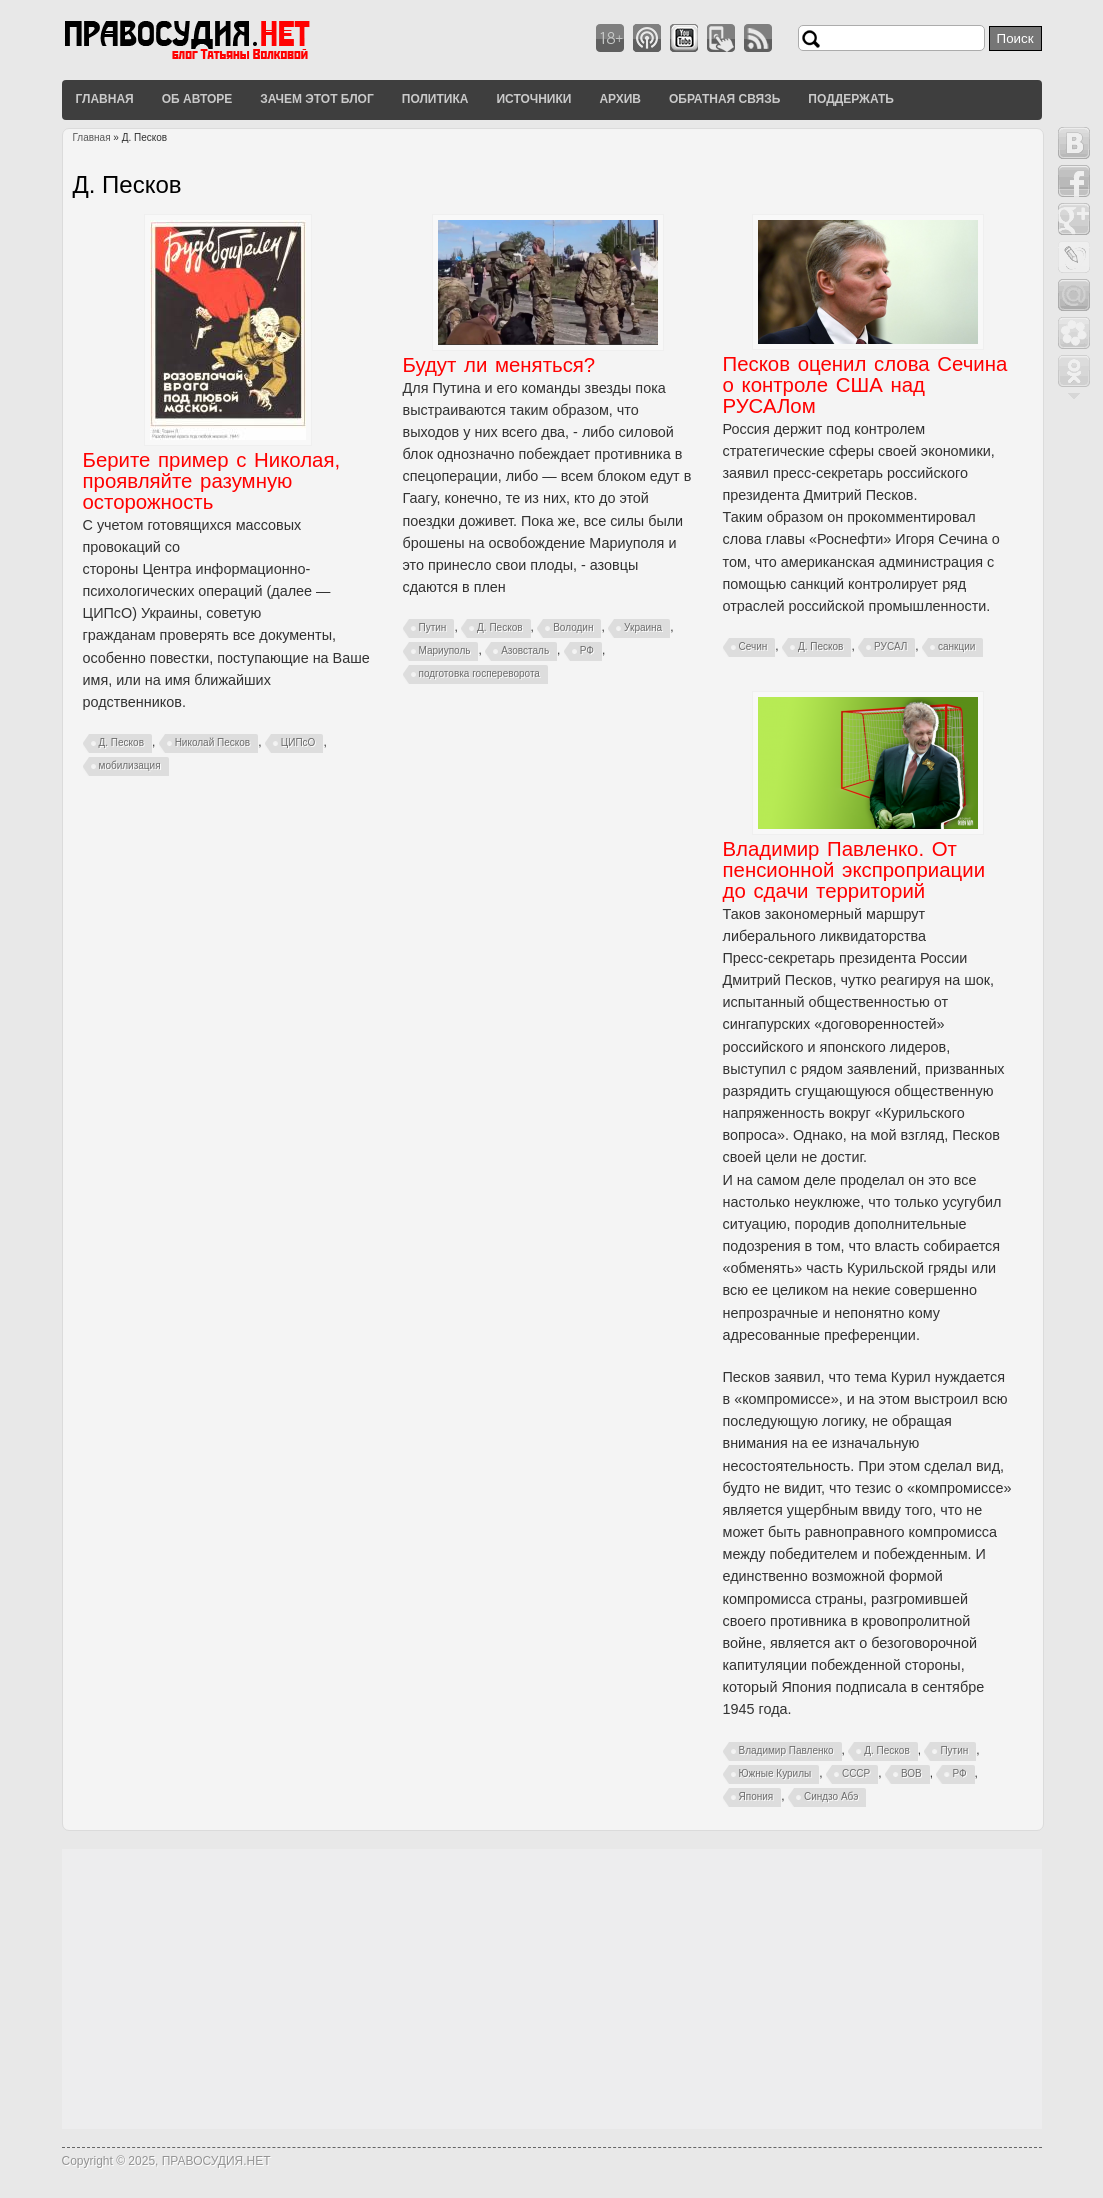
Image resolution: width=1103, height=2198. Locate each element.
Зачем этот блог (316, 99)
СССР (856, 1773)
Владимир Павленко (786, 1750)
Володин (573, 627)
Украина (643, 627)
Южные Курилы (775, 1773)
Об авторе (197, 99)
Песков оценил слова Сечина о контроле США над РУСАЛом (865, 385)
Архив (620, 99)
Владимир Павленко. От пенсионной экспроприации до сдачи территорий (854, 870)
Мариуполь (445, 650)
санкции (956, 646)
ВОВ (911, 1773)
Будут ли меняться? (499, 365)
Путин (433, 627)
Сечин (753, 646)
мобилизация (130, 765)
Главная (105, 99)
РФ (587, 650)
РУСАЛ (890, 646)
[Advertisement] (552, 1989)
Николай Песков (213, 742)
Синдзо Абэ (831, 1796)
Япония (756, 1796)
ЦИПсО (298, 742)
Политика (435, 99)
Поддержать (851, 99)
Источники (533, 99)
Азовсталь (525, 650)
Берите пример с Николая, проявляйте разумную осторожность (212, 481)
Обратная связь (724, 99)
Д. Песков (121, 742)
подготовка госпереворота (479, 673)
